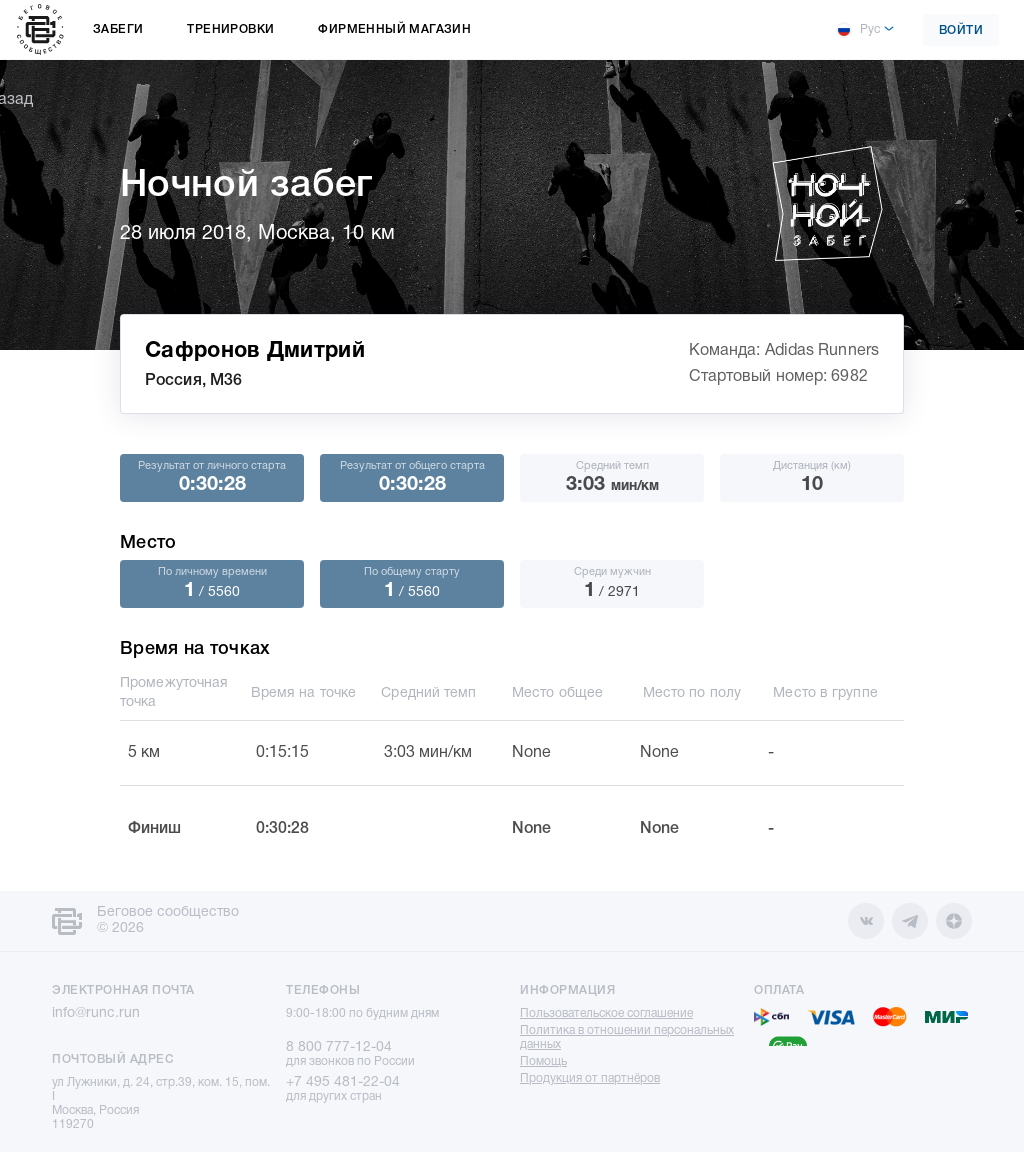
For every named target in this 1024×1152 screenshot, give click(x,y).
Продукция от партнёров (590, 1078)
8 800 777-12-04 (339, 1047)
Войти (961, 30)
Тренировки (230, 29)
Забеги (118, 29)
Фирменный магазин (394, 29)
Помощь (543, 1061)
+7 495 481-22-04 (343, 1082)
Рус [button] (858, 30)
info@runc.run (96, 1013)
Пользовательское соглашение (606, 1013)
